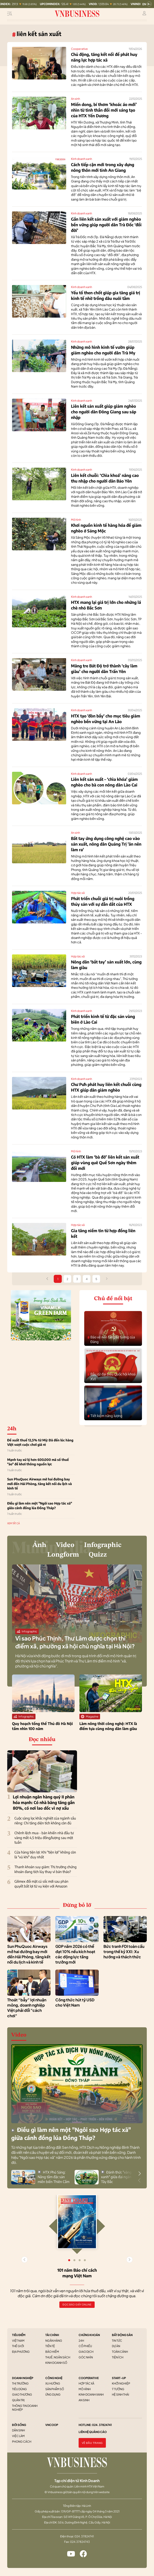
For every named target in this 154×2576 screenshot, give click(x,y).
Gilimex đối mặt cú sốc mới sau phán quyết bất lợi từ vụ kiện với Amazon (41, 1883)
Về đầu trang (92, 2442)
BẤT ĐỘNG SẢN (122, 2335)
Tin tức (117, 2340)
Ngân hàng (53, 2340)
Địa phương (21, 2351)
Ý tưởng (118, 2389)
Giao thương (22, 2394)
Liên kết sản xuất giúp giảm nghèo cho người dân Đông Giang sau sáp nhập (103, 411)
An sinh (75, 98)
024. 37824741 (102, 2425)
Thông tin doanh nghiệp (24, 2407)
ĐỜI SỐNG (19, 2425)
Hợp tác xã (78, 892)
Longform (63, 1554)
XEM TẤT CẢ (13, 1523)
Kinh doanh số (56, 2362)
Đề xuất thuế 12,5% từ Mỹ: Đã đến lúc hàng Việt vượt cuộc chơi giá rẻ (40, 1442)
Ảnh (39, 1545)
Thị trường (20, 2383)
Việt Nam (18, 2340)
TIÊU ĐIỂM (18, 2335)
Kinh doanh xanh (81, 159)
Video (65, 1545)
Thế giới (18, 2346)
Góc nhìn (86, 2357)
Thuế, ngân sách (57, 2357)
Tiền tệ (50, 2346)
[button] (139, 2173)
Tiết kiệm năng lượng (104, 1415)
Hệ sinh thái (120, 2394)
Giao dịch (86, 2351)
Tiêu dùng (19, 2389)
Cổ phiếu (85, 2346)
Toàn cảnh (120, 2351)
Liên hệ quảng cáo (93, 2432)
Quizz (98, 1554)
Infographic (103, 1545)
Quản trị (18, 2400)
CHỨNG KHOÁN (89, 2335)
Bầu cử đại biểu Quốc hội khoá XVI (111, 1376)
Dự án (116, 2346)
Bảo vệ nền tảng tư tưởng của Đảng (111, 1339)
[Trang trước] (47, 1279)
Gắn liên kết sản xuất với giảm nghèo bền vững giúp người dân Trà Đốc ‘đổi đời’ (106, 224)
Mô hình (76, 519)
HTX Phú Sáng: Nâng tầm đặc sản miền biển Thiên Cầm (53, 2177)
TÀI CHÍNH (52, 2335)
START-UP (119, 2378)
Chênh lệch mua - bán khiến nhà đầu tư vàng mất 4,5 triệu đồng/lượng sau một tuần (44, 1838)
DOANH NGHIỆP (22, 2378)
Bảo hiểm (52, 2351)
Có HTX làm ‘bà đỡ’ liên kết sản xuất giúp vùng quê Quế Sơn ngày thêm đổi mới (105, 1162)
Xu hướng (52, 2383)
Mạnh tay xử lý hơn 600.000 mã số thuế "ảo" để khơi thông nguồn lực (38, 1462)
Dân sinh (18, 2430)
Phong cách (21, 2441)
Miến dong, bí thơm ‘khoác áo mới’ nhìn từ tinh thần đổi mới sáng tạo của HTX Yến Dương (104, 110)
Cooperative (79, 48)
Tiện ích (117, 2357)
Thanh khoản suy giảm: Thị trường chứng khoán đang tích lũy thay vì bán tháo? (45, 1869)
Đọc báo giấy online (77, 2304)
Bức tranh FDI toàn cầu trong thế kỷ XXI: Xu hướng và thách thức (123, 1951)
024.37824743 (80, 2541)
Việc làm (18, 2436)
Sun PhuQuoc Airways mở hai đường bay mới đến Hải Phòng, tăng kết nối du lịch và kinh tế (39, 1483)
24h (81, 2340)
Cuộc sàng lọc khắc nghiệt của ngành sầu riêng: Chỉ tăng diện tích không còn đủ (45, 1820)
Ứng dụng (53, 2394)
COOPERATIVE (89, 2378)
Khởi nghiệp (121, 2383)
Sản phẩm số (54, 2389)
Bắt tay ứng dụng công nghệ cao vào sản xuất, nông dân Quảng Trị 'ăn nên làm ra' (106, 844)
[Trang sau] (107, 1279)
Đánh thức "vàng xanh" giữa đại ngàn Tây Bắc (116, 2177)
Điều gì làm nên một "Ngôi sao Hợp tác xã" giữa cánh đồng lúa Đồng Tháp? (39, 1505)
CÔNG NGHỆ (53, 2378)
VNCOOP (51, 2425)
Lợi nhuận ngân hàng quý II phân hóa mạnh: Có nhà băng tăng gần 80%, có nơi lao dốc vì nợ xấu (44, 1802)
